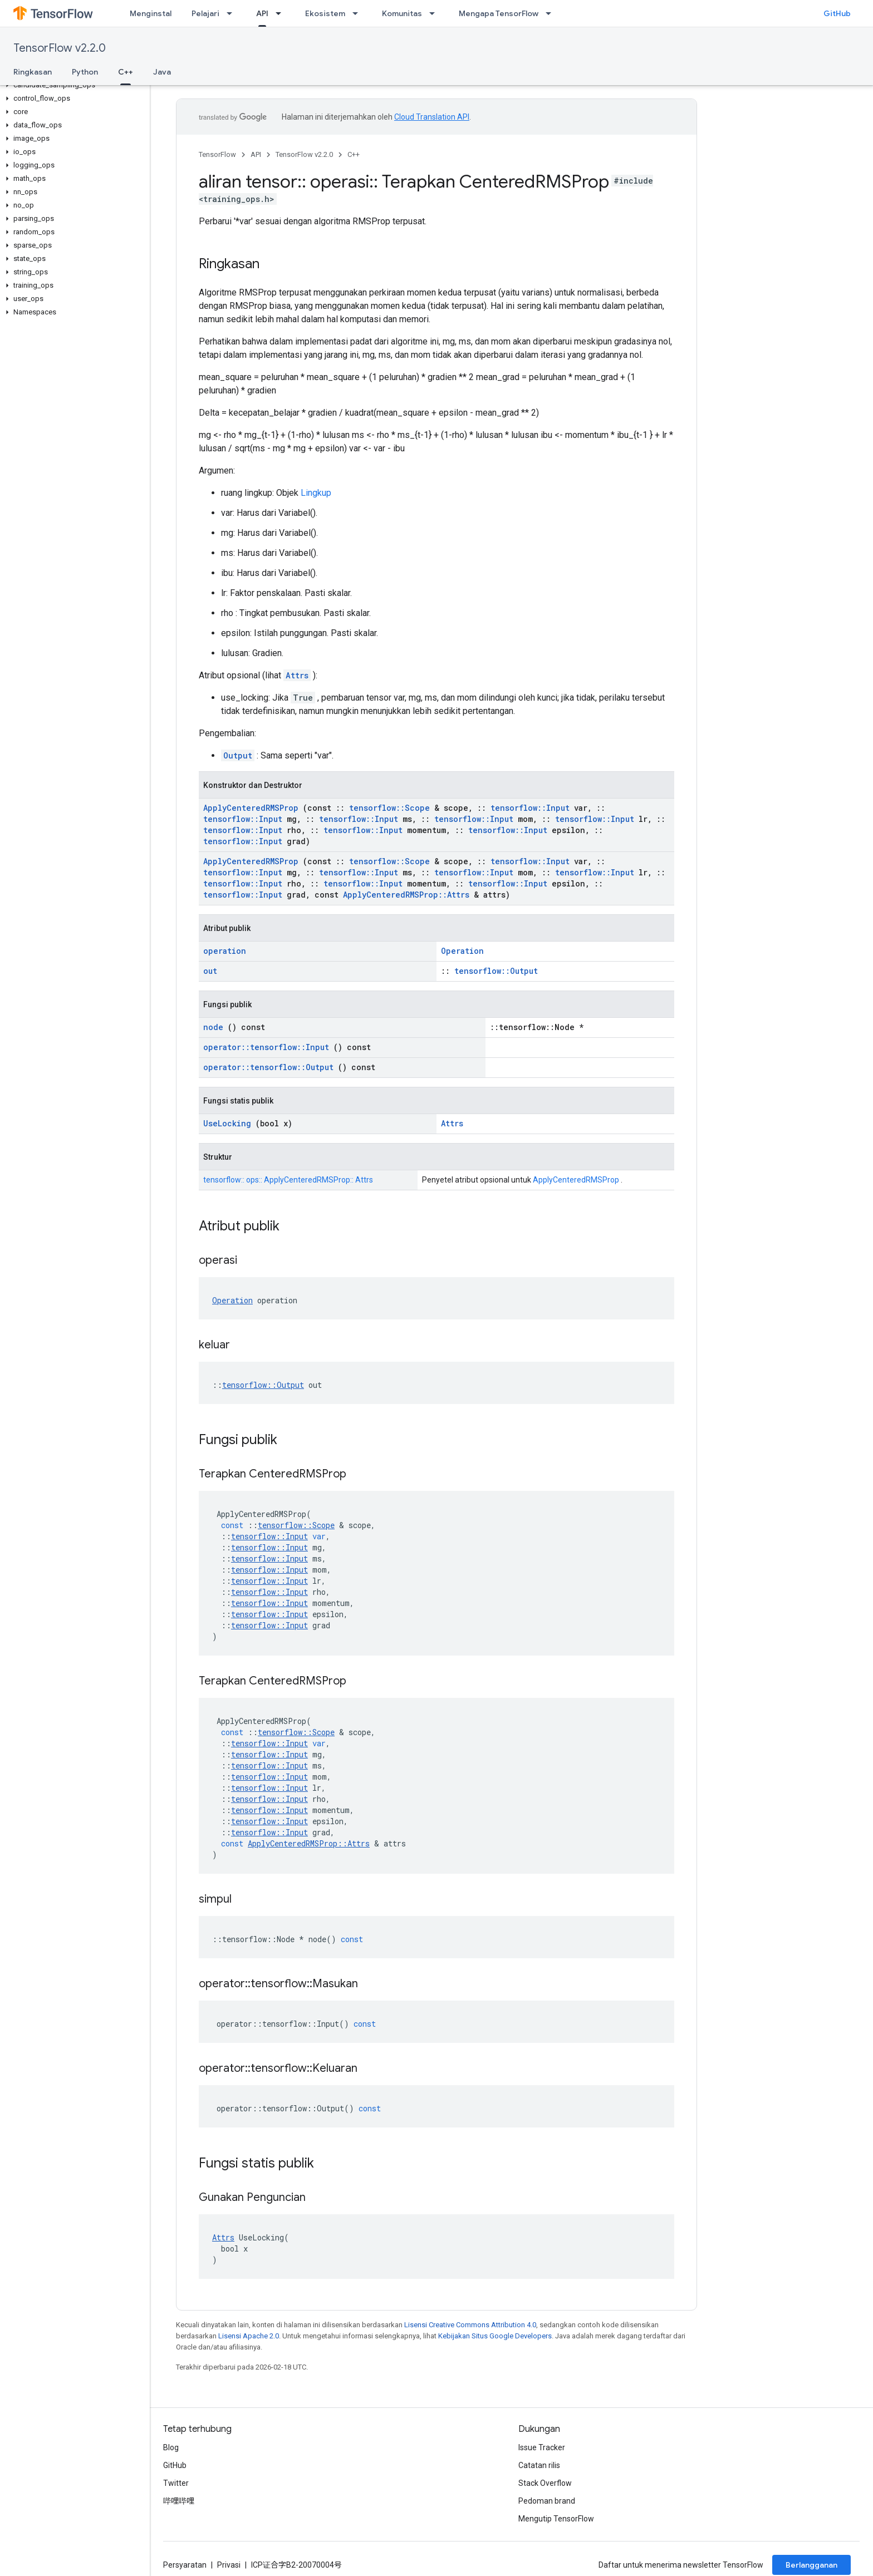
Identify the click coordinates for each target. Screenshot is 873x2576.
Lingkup (316, 492)
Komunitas (402, 13)
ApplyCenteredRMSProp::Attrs (406, 894)
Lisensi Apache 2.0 (248, 2336)
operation (224, 950)
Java (162, 72)
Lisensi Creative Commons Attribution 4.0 (470, 2325)
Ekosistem (325, 13)
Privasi (229, 2564)
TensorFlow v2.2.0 (59, 48)
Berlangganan (811, 2565)
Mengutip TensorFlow (556, 2518)
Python (85, 72)
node (213, 1027)
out (210, 971)
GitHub (837, 13)
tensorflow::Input (530, 807)
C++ (353, 154)
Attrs (297, 675)
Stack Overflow (545, 2483)
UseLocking (227, 1123)
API (256, 154)
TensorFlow (217, 154)
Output (237, 755)
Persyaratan (185, 2564)
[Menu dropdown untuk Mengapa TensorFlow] (551, 13)
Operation (462, 950)
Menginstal (150, 13)
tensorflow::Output (496, 971)
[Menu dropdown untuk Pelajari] (232, 13)
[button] (72, 85)
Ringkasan (32, 72)
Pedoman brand (546, 2500)
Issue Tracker (541, 2447)
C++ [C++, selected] (125, 72)
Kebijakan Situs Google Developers (495, 2336)
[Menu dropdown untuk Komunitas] (435, 13)
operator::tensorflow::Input (266, 1047)
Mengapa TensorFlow (498, 13)
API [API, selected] (262, 13)
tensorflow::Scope (389, 807)
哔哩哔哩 (178, 2500)
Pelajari (205, 13)
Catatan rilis (539, 2465)
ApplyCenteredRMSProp (250, 807)
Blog (171, 2447)
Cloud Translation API (431, 116)
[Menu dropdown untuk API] (281, 13)
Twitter (176, 2483)
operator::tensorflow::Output (268, 1067)
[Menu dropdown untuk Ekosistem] (358, 13)
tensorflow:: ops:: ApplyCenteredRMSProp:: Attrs (288, 1179)
